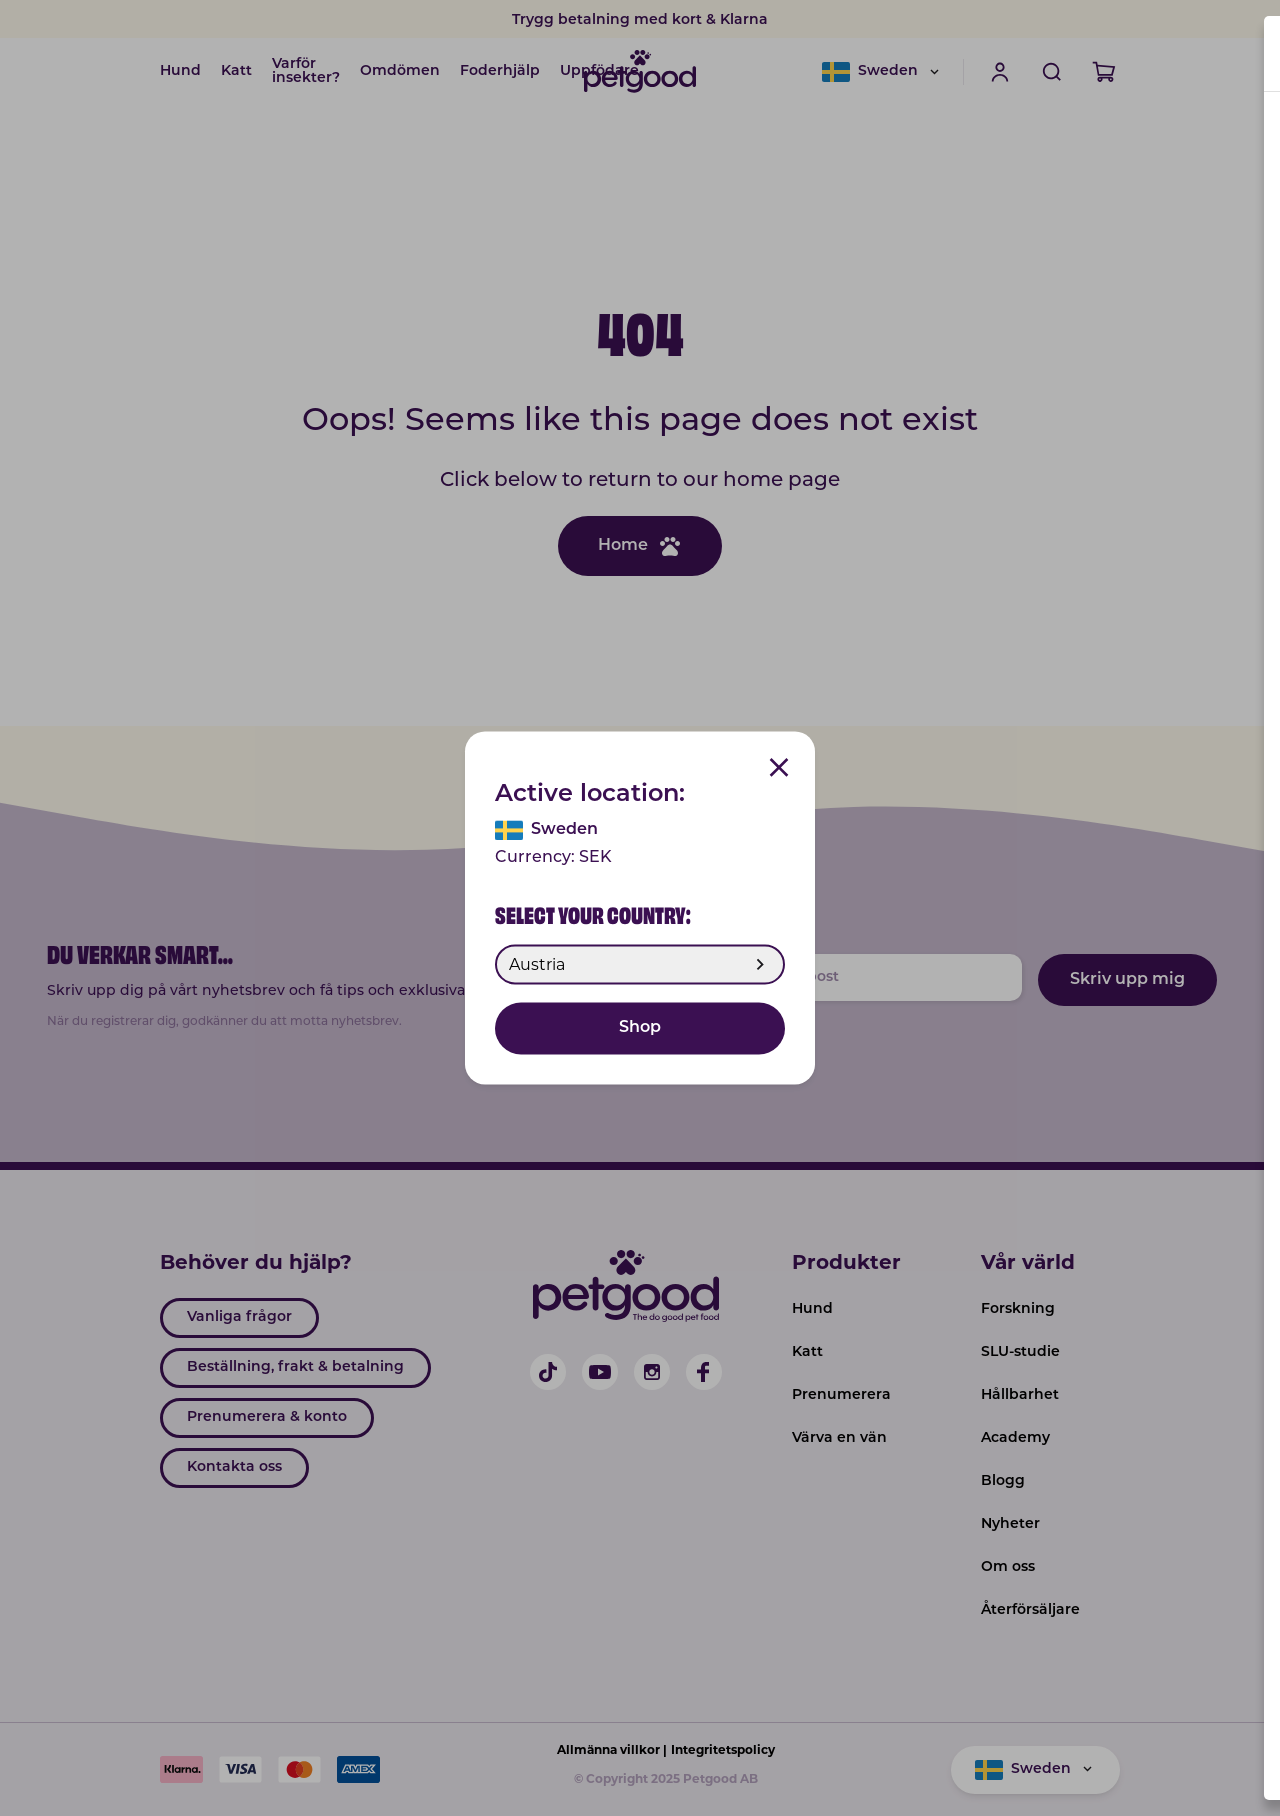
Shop (640, 1029)
